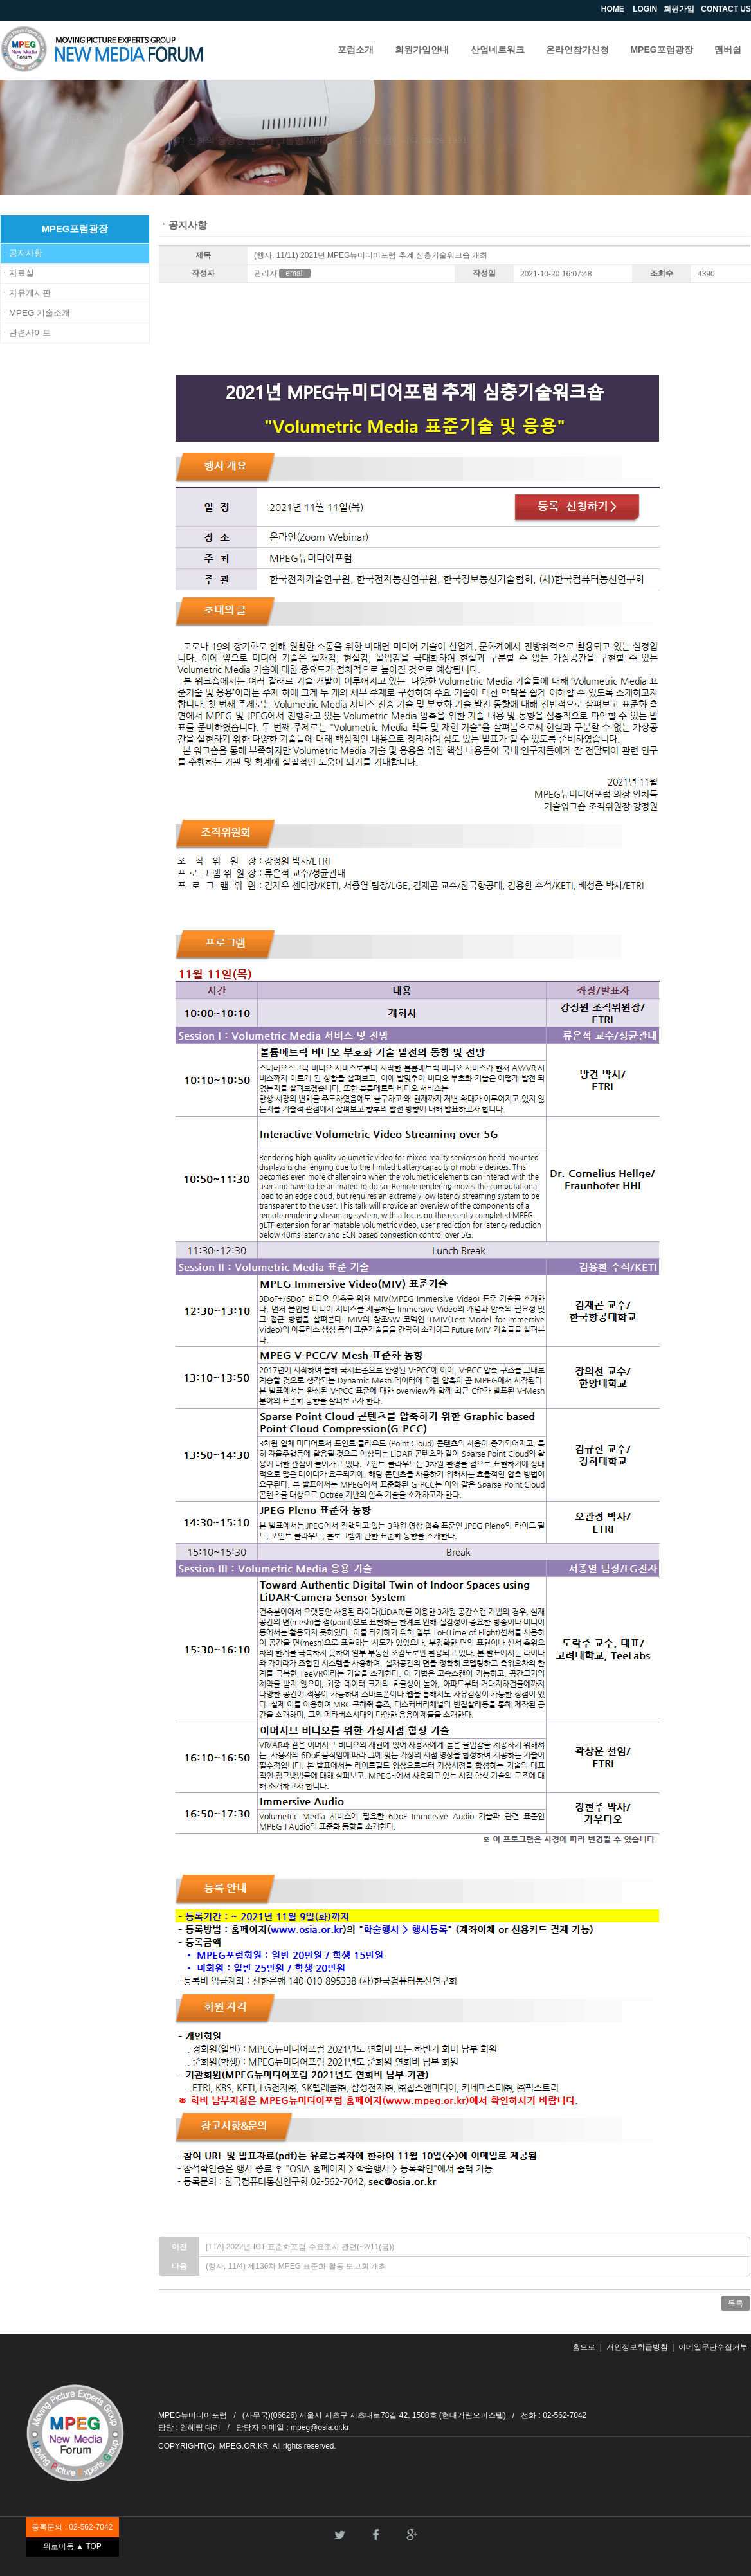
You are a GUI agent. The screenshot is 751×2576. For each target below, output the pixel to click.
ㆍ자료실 (17, 273)
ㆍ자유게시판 (26, 293)
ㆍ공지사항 (21, 253)
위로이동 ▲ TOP (72, 2546)
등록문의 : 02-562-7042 (72, 2527)
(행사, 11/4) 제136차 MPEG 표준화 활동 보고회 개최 (296, 2266)
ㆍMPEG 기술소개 (35, 313)
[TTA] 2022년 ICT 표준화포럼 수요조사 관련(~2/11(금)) (300, 2246)
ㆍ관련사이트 (26, 333)
